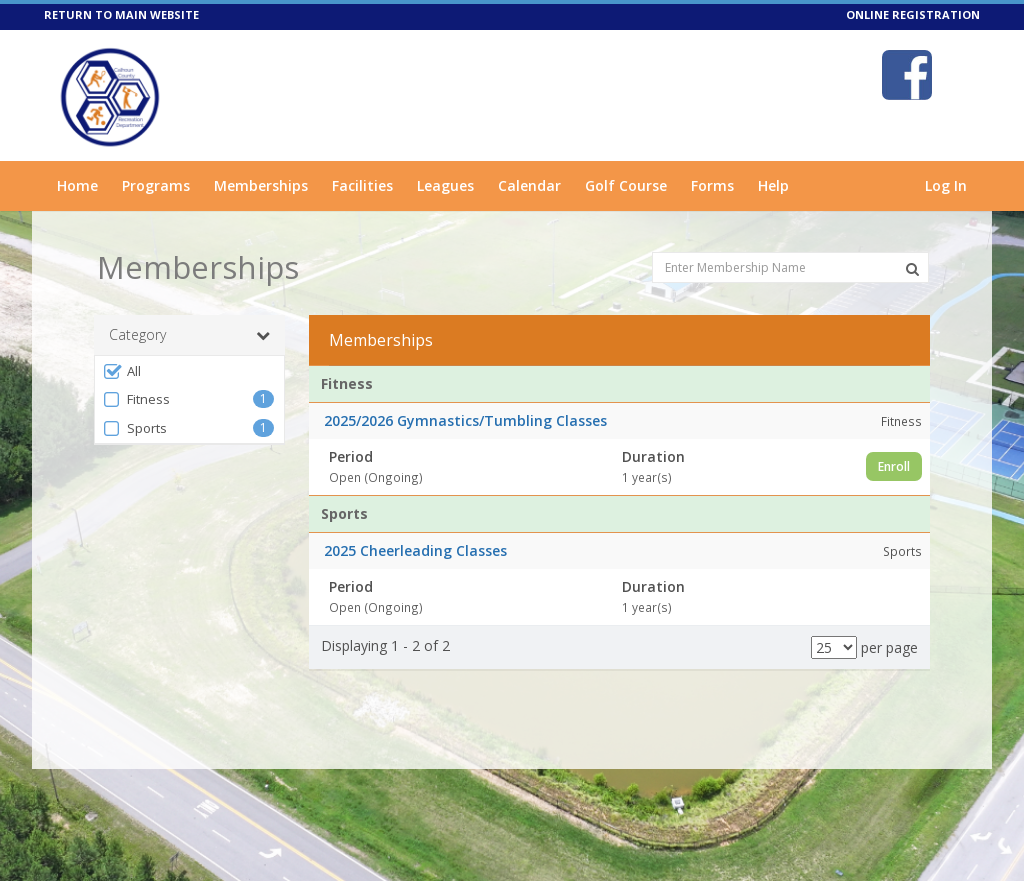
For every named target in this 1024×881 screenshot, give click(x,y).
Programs (156, 185)
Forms (712, 185)
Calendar (529, 185)
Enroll (894, 466)
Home (77, 185)
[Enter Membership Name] (790, 267)
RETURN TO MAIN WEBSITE (121, 14)
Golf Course (626, 185)
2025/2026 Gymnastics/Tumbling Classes (465, 420)
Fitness (136, 399)
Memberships (261, 185)
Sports (134, 428)
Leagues (445, 185)
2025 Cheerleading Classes (415, 550)
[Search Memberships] (912, 269)
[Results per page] (834, 647)
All (121, 371)
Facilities (362, 185)
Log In (946, 185)
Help (773, 185)
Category (189, 335)
